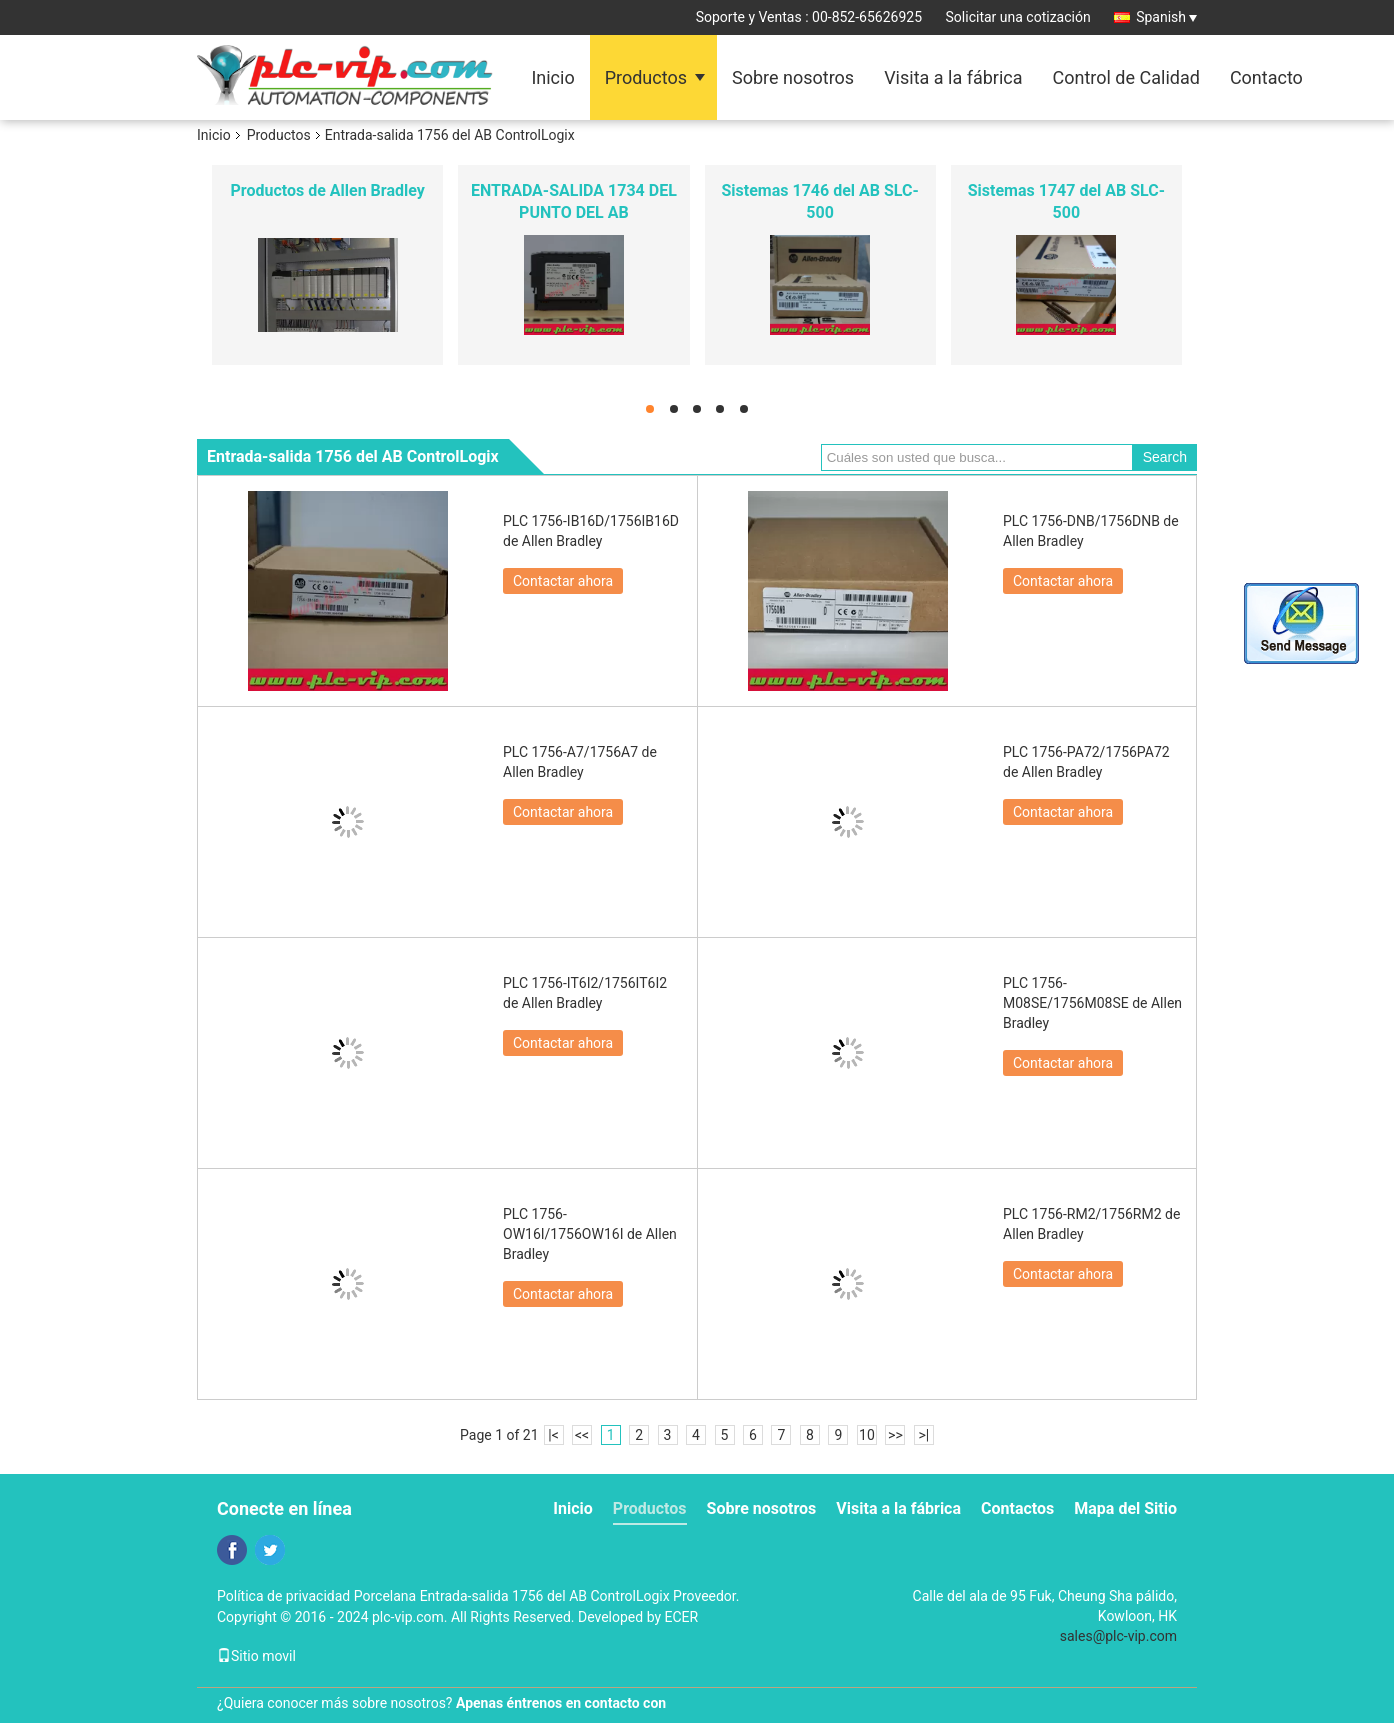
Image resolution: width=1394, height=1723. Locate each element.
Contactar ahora (563, 581)
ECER (682, 1617)
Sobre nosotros (793, 77)
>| (924, 1435)
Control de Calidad (1126, 77)
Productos (646, 77)
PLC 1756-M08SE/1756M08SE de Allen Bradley (1092, 1003)
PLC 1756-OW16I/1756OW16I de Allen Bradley (590, 1234)
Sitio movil (256, 1656)
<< (582, 1435)
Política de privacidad (283, 1596)
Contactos (1017, 1508)
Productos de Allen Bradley (327, 190)
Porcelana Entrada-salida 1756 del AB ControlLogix (512, 1596)
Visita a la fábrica (953, 77)
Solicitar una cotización (1018, 17)
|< (553, 1435)
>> (895, 1435)
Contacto (1266, 77)
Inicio (552, 77)
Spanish (1166, 17)
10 (867, 1435)
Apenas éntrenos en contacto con (561, 1703)
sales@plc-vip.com (1118, 1636)
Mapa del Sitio (1125, 1508)
